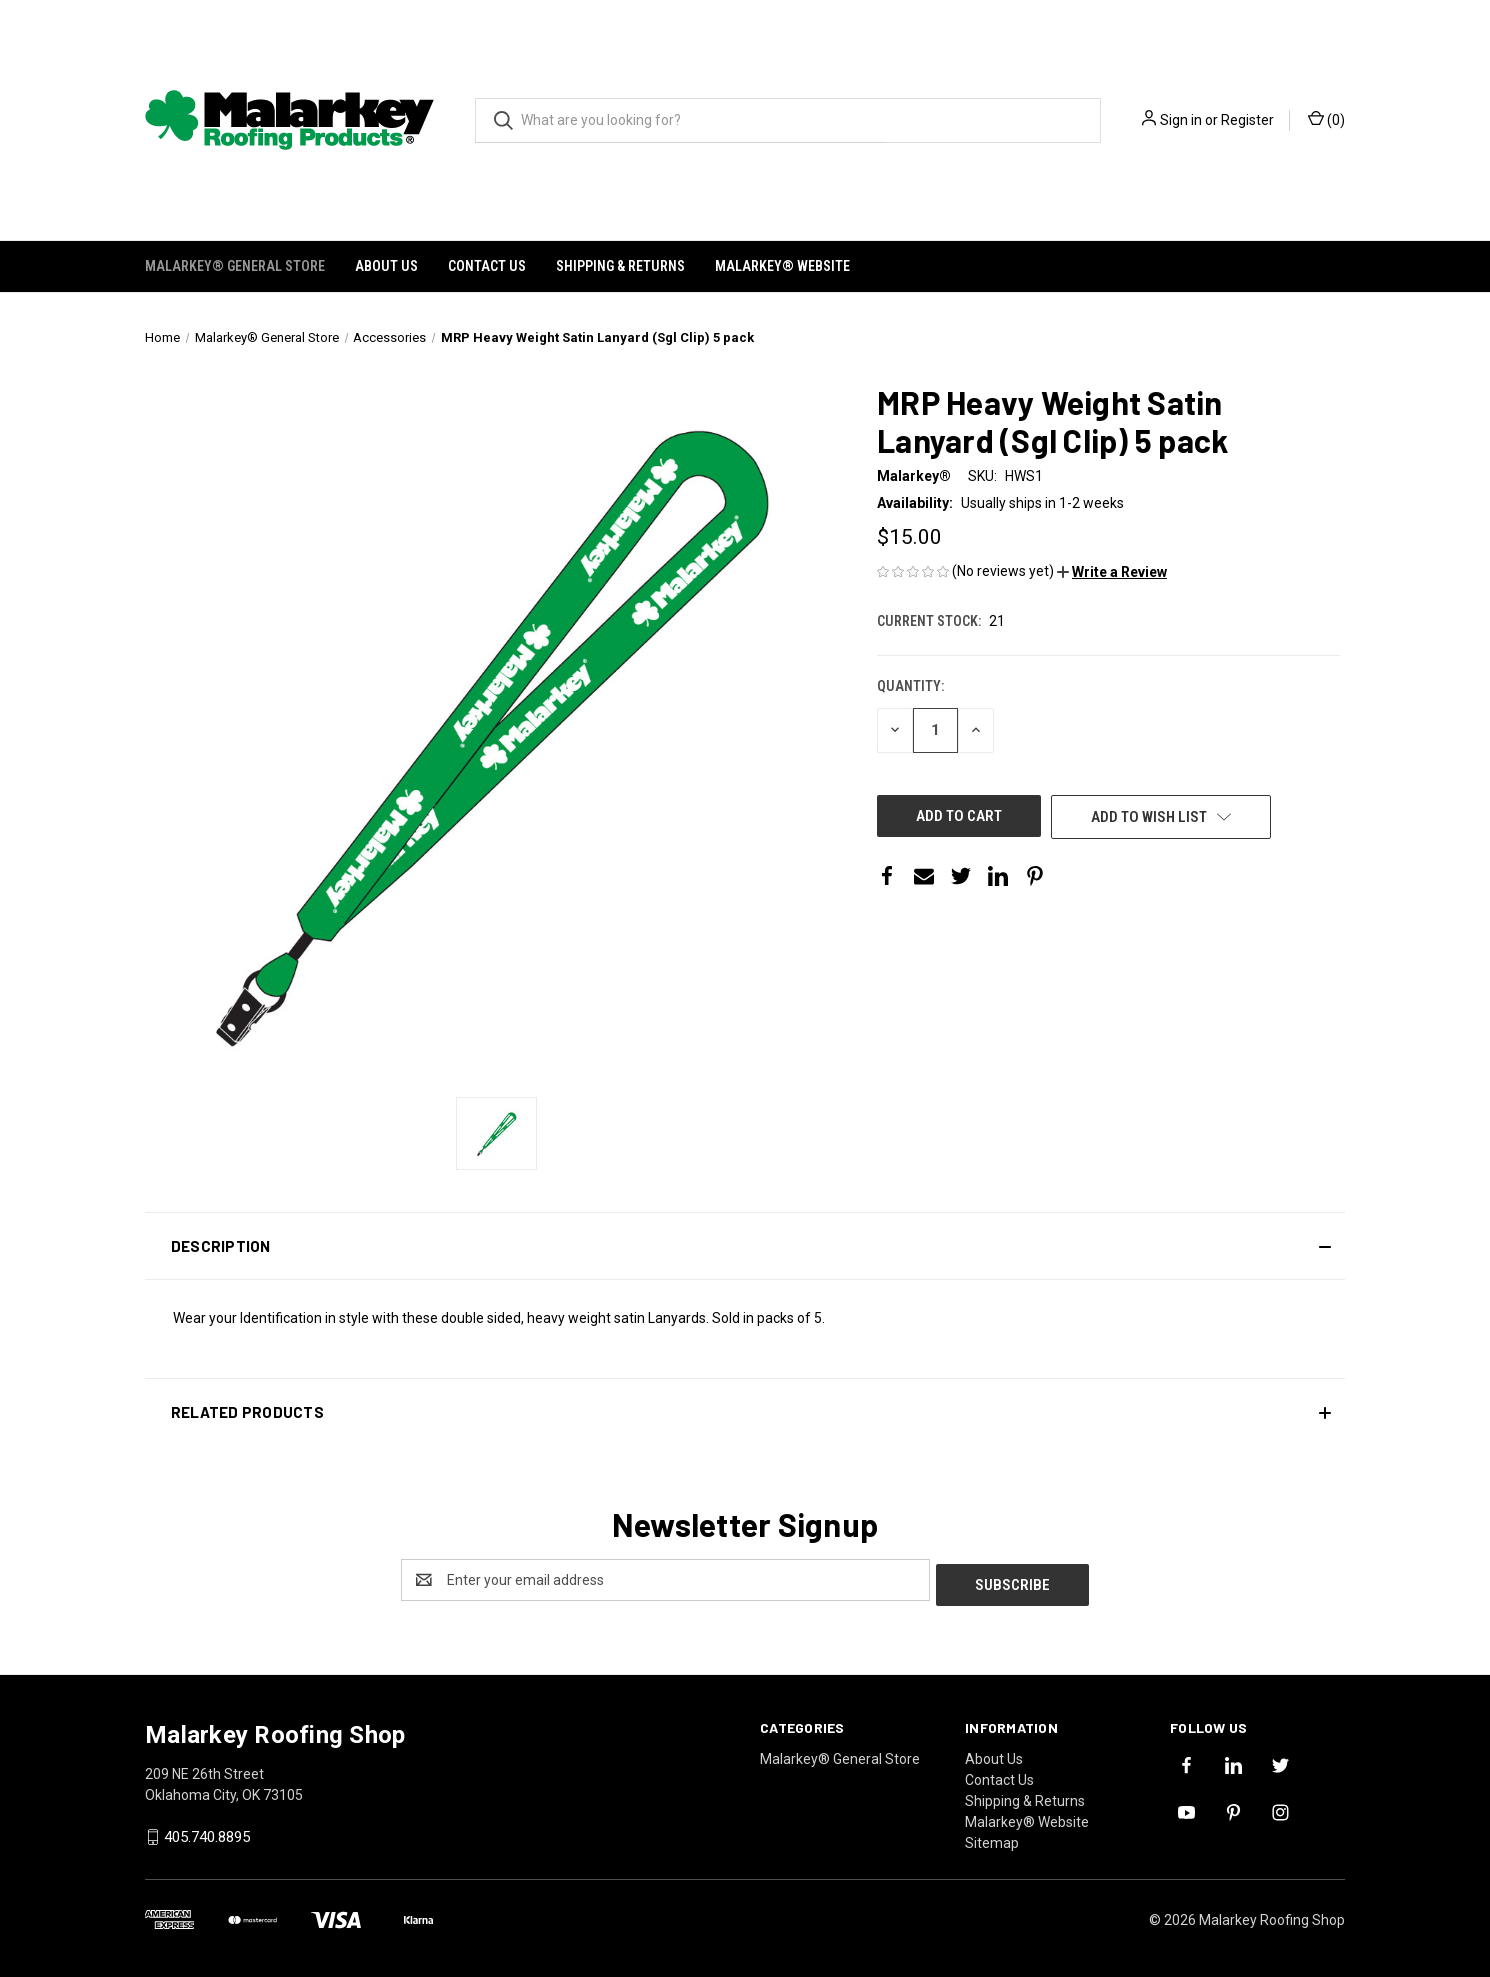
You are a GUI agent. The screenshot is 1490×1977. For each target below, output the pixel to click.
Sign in (1181, 120)
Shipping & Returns (620, 266)
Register (1247, 120)
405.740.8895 (207, 1833)
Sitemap (992, 1838)
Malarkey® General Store (235, 266)
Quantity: (910, 686)
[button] (1112, 572)
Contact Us (487, 266)
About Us (386, 266)
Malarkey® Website (782, 266)
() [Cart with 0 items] (1326, 119)
